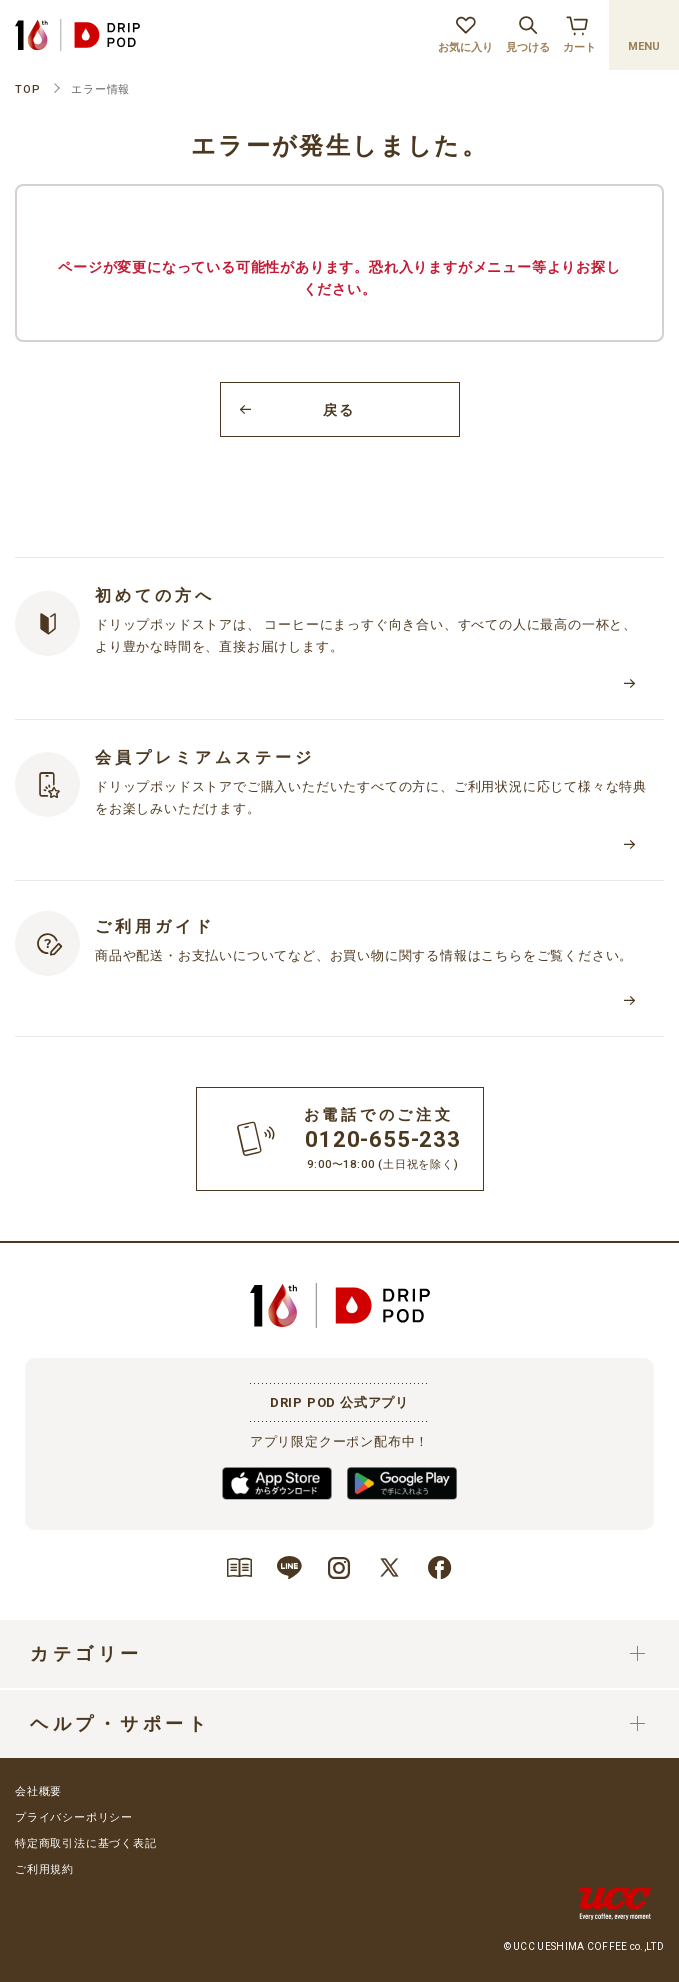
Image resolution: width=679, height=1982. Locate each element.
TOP (27, 89)
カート (579, 32)
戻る (339, 410)
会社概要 (38, 1791)
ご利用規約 (44, 1869)
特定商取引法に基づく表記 (86, 1843)
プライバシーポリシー (74, 1817)
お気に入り (465, 32)
